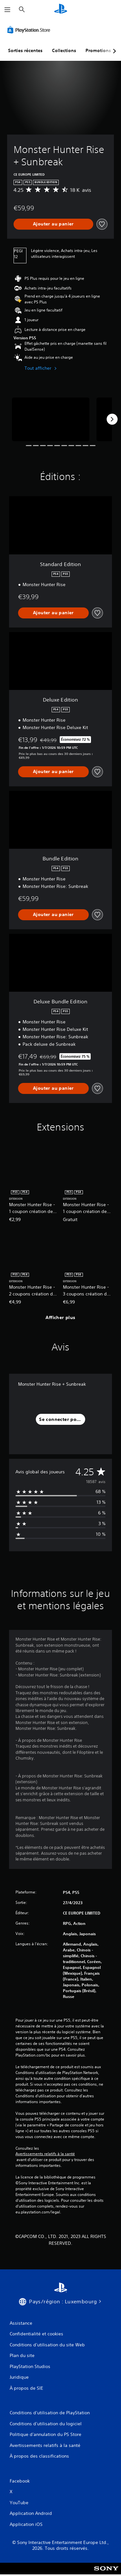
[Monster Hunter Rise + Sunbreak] (50, 419)
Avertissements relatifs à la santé (45, 2153)
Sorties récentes (25, 50)
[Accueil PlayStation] (61, 9)
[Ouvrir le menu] (7, 9)
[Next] (111, 419)
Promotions (98, 50)
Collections (64, 50)
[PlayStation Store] (30, 30)
